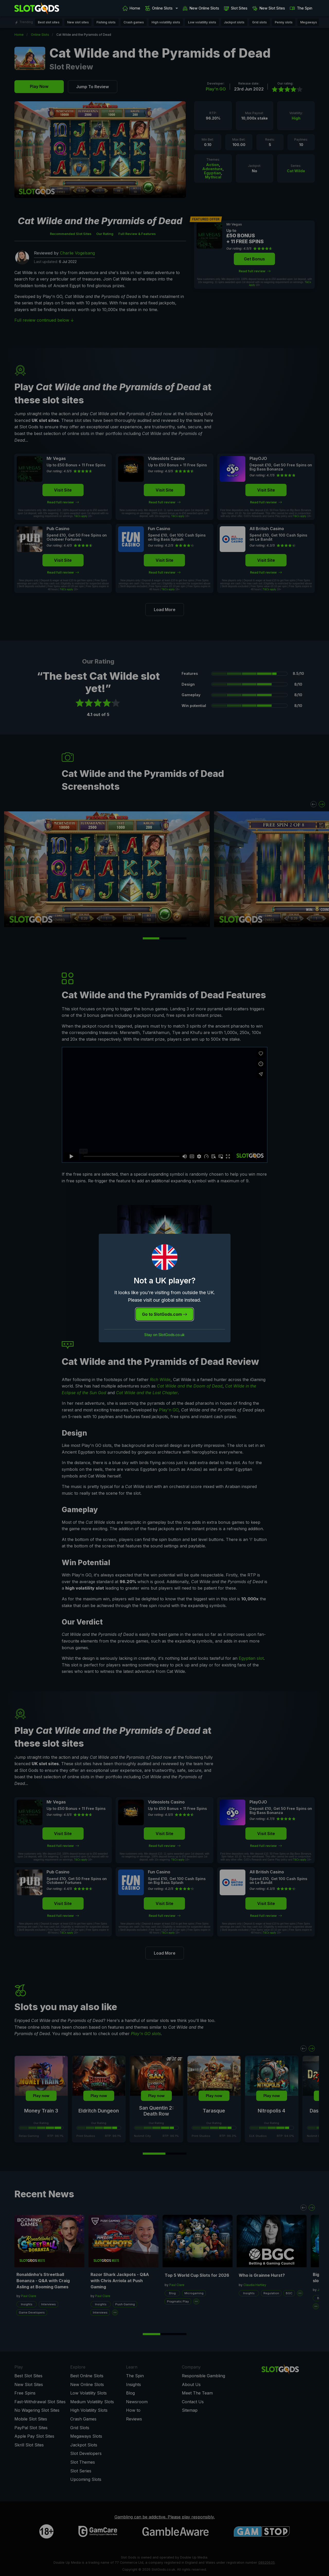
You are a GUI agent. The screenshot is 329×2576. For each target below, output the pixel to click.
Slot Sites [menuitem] (235, 8)
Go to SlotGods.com (164, 1314)
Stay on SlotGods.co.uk (164, 1335)
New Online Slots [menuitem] (201, 8)
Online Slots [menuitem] (159, 8)
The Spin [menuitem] (301, 8)
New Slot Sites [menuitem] (268, 8)
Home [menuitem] (131, 8)
